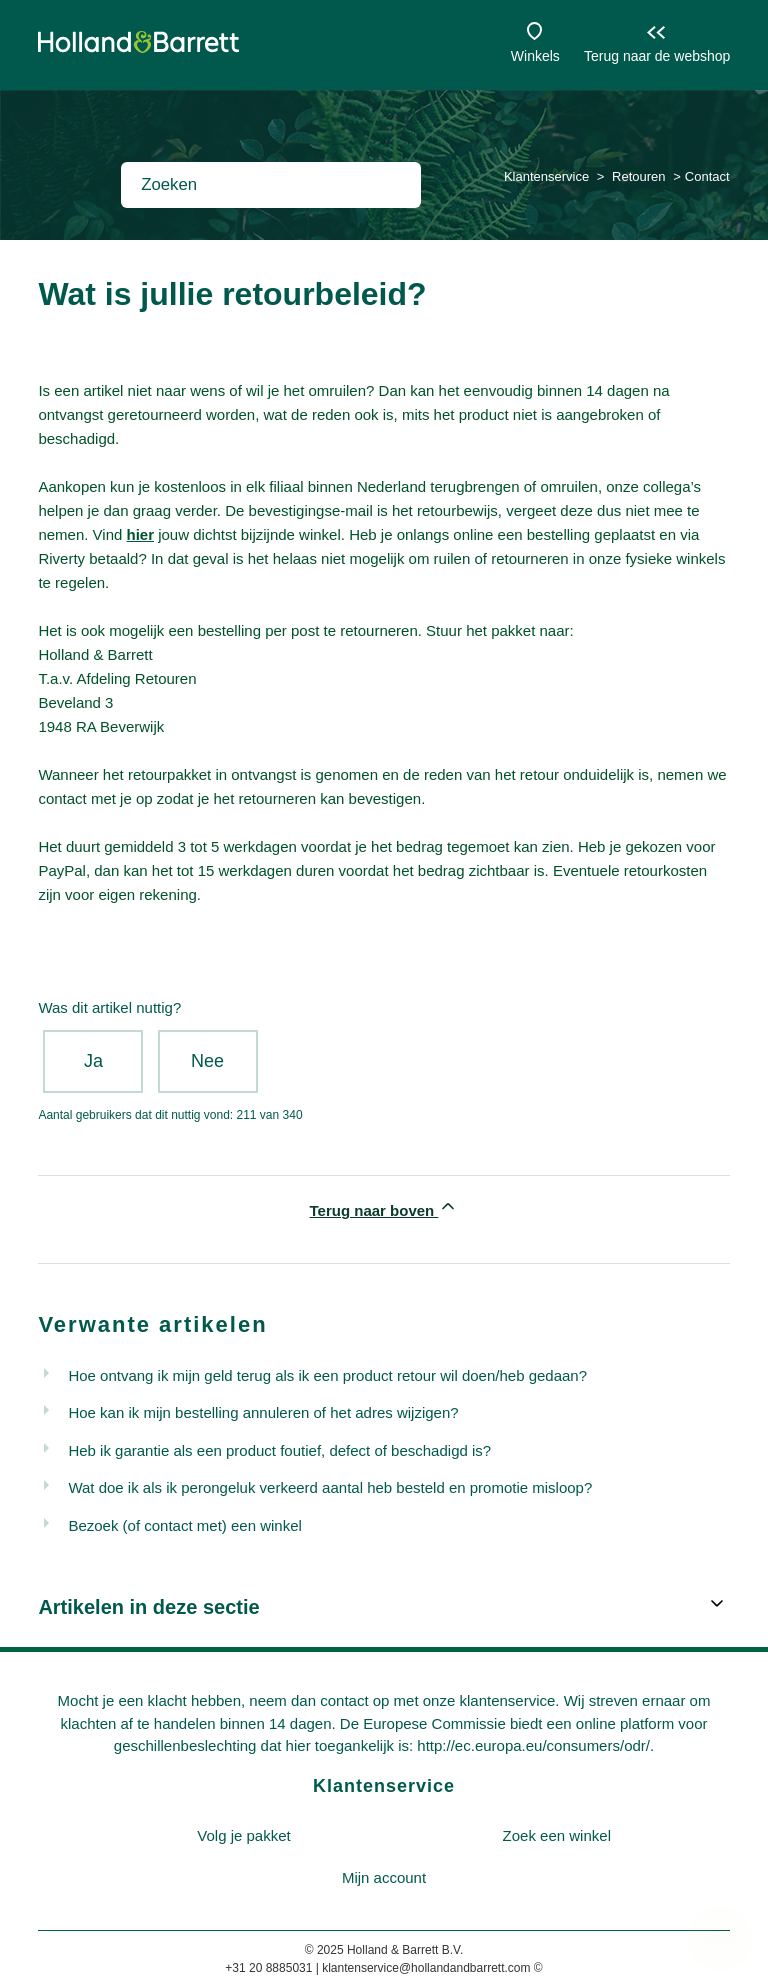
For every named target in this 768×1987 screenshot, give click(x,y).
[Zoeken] (271, 185)
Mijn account (384, 1877)
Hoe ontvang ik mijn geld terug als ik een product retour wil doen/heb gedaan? (327, 1375)
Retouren (638, 176)
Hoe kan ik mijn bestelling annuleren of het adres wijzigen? (263, 1412)
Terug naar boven (384, 1207)
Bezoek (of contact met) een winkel (184, 1525)
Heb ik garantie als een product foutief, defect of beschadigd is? (279, 1450)
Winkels (535, 56)
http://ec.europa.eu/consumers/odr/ (533, 1745)
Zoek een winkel (557, 1835)
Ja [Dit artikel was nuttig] (93, 1061)
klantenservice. (509, 1700)
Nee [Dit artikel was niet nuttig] (207, 1061)
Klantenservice (546, 176)
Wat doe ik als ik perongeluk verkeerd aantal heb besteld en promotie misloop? (330, 1487)
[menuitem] (244, 1836)
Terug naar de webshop (657, 56)
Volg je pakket (243, 1835)
